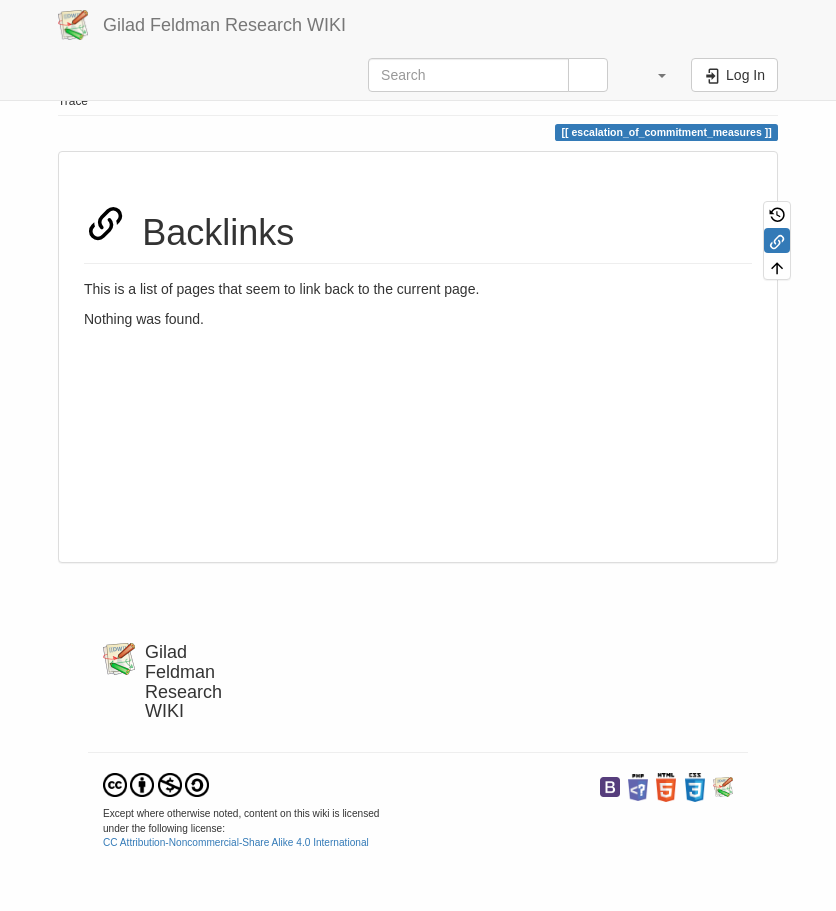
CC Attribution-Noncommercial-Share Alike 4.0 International (236, 842)
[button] (652, 75)
